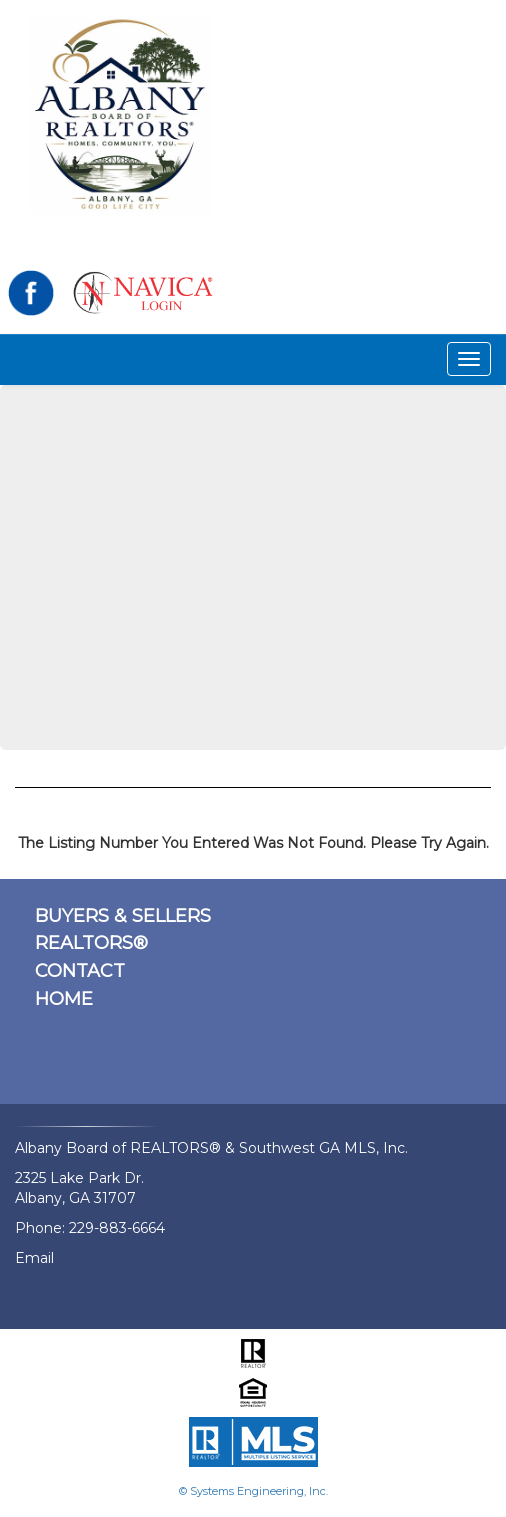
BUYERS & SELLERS (123, 916)
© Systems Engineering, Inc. (253, 1491)
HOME (64, 999)
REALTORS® (91, 943)
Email (34, 1258)
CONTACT (80, 971)
